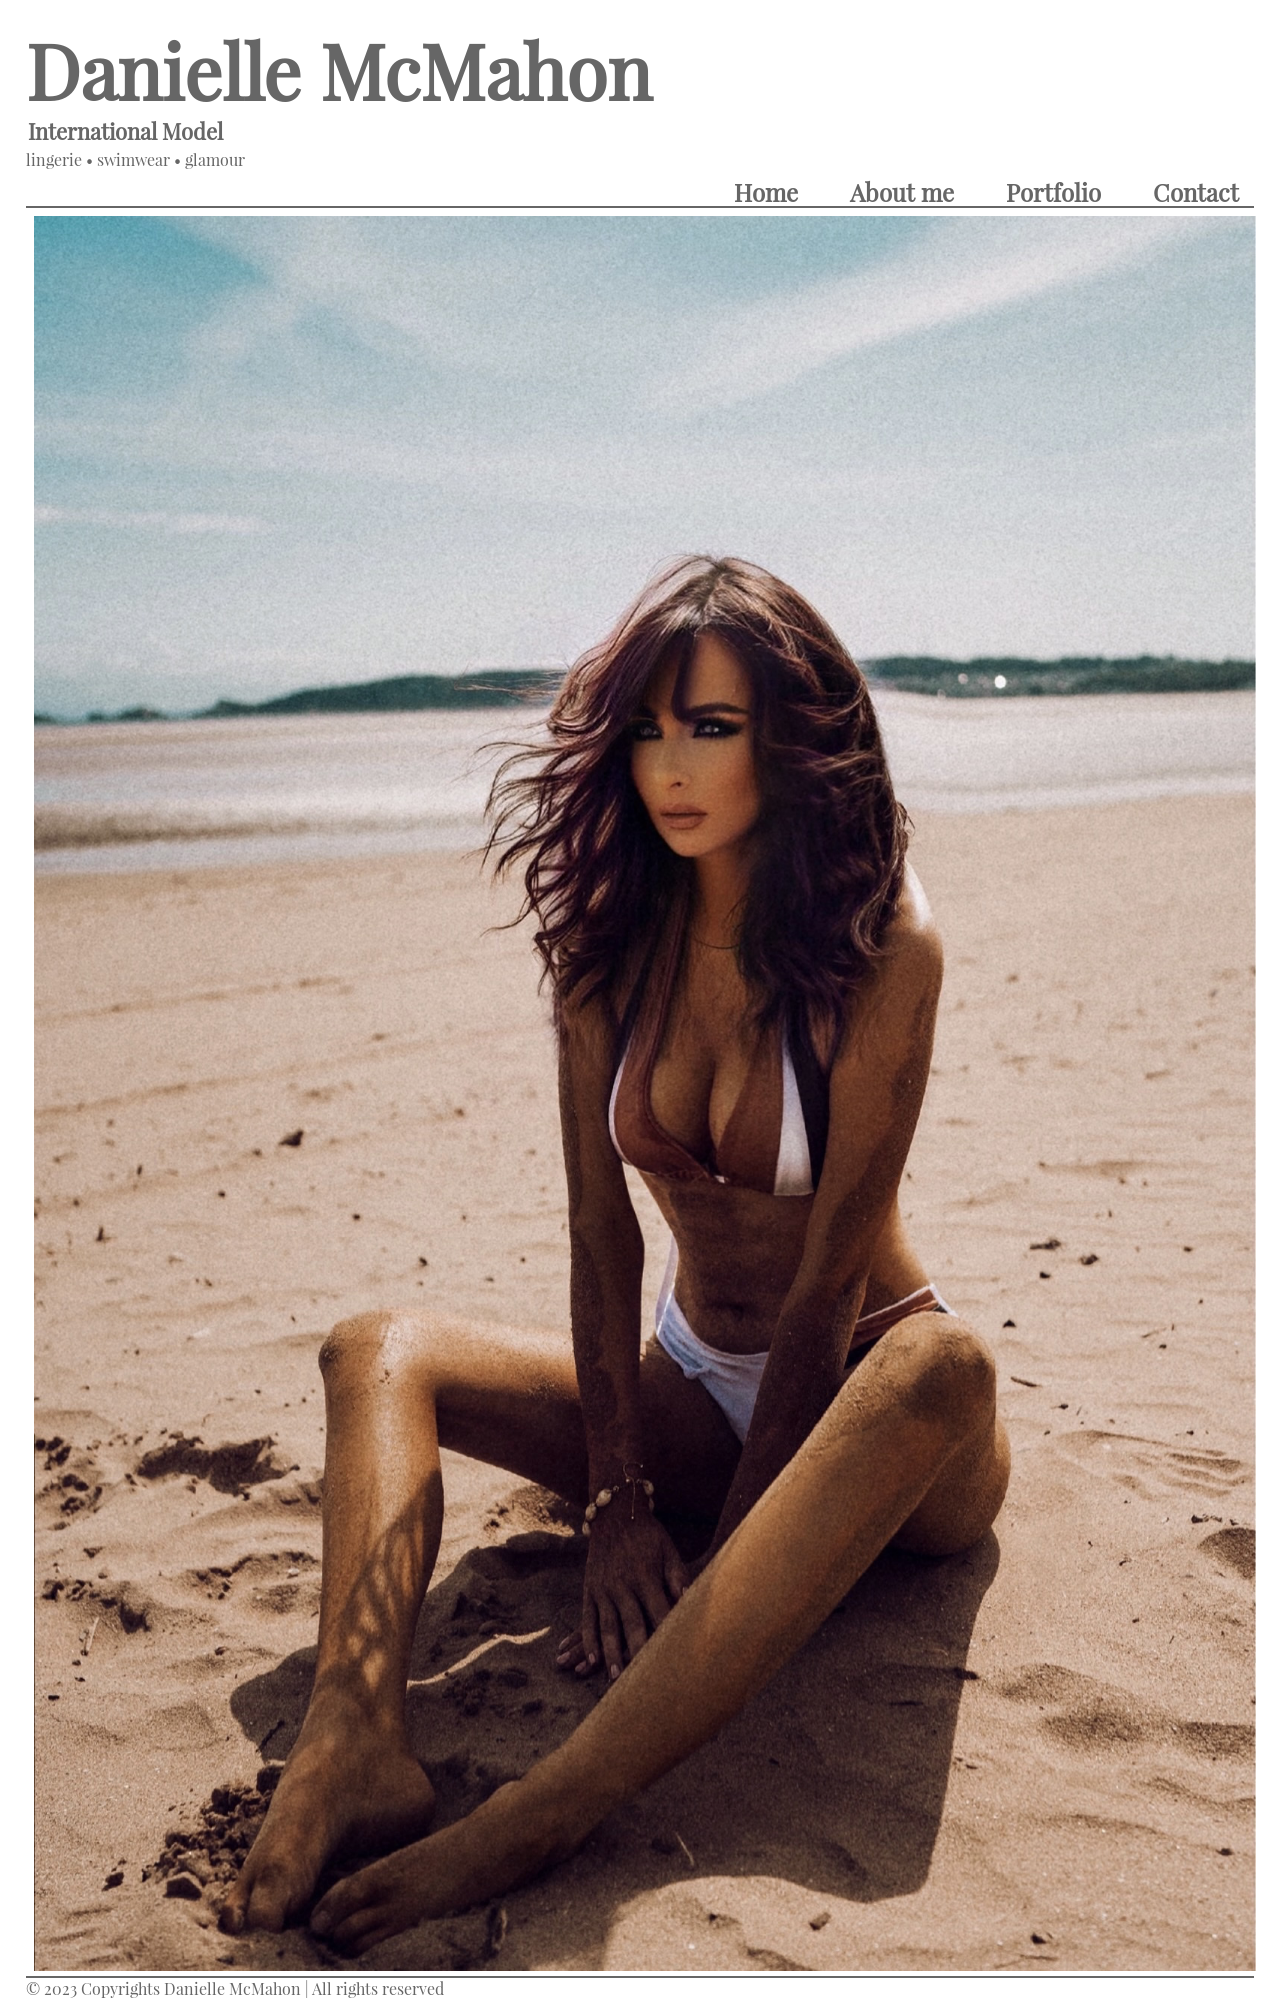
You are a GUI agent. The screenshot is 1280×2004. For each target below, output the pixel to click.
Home (766, 192)
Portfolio (1053, 192)
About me (902, 192)
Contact (1196, 192)
